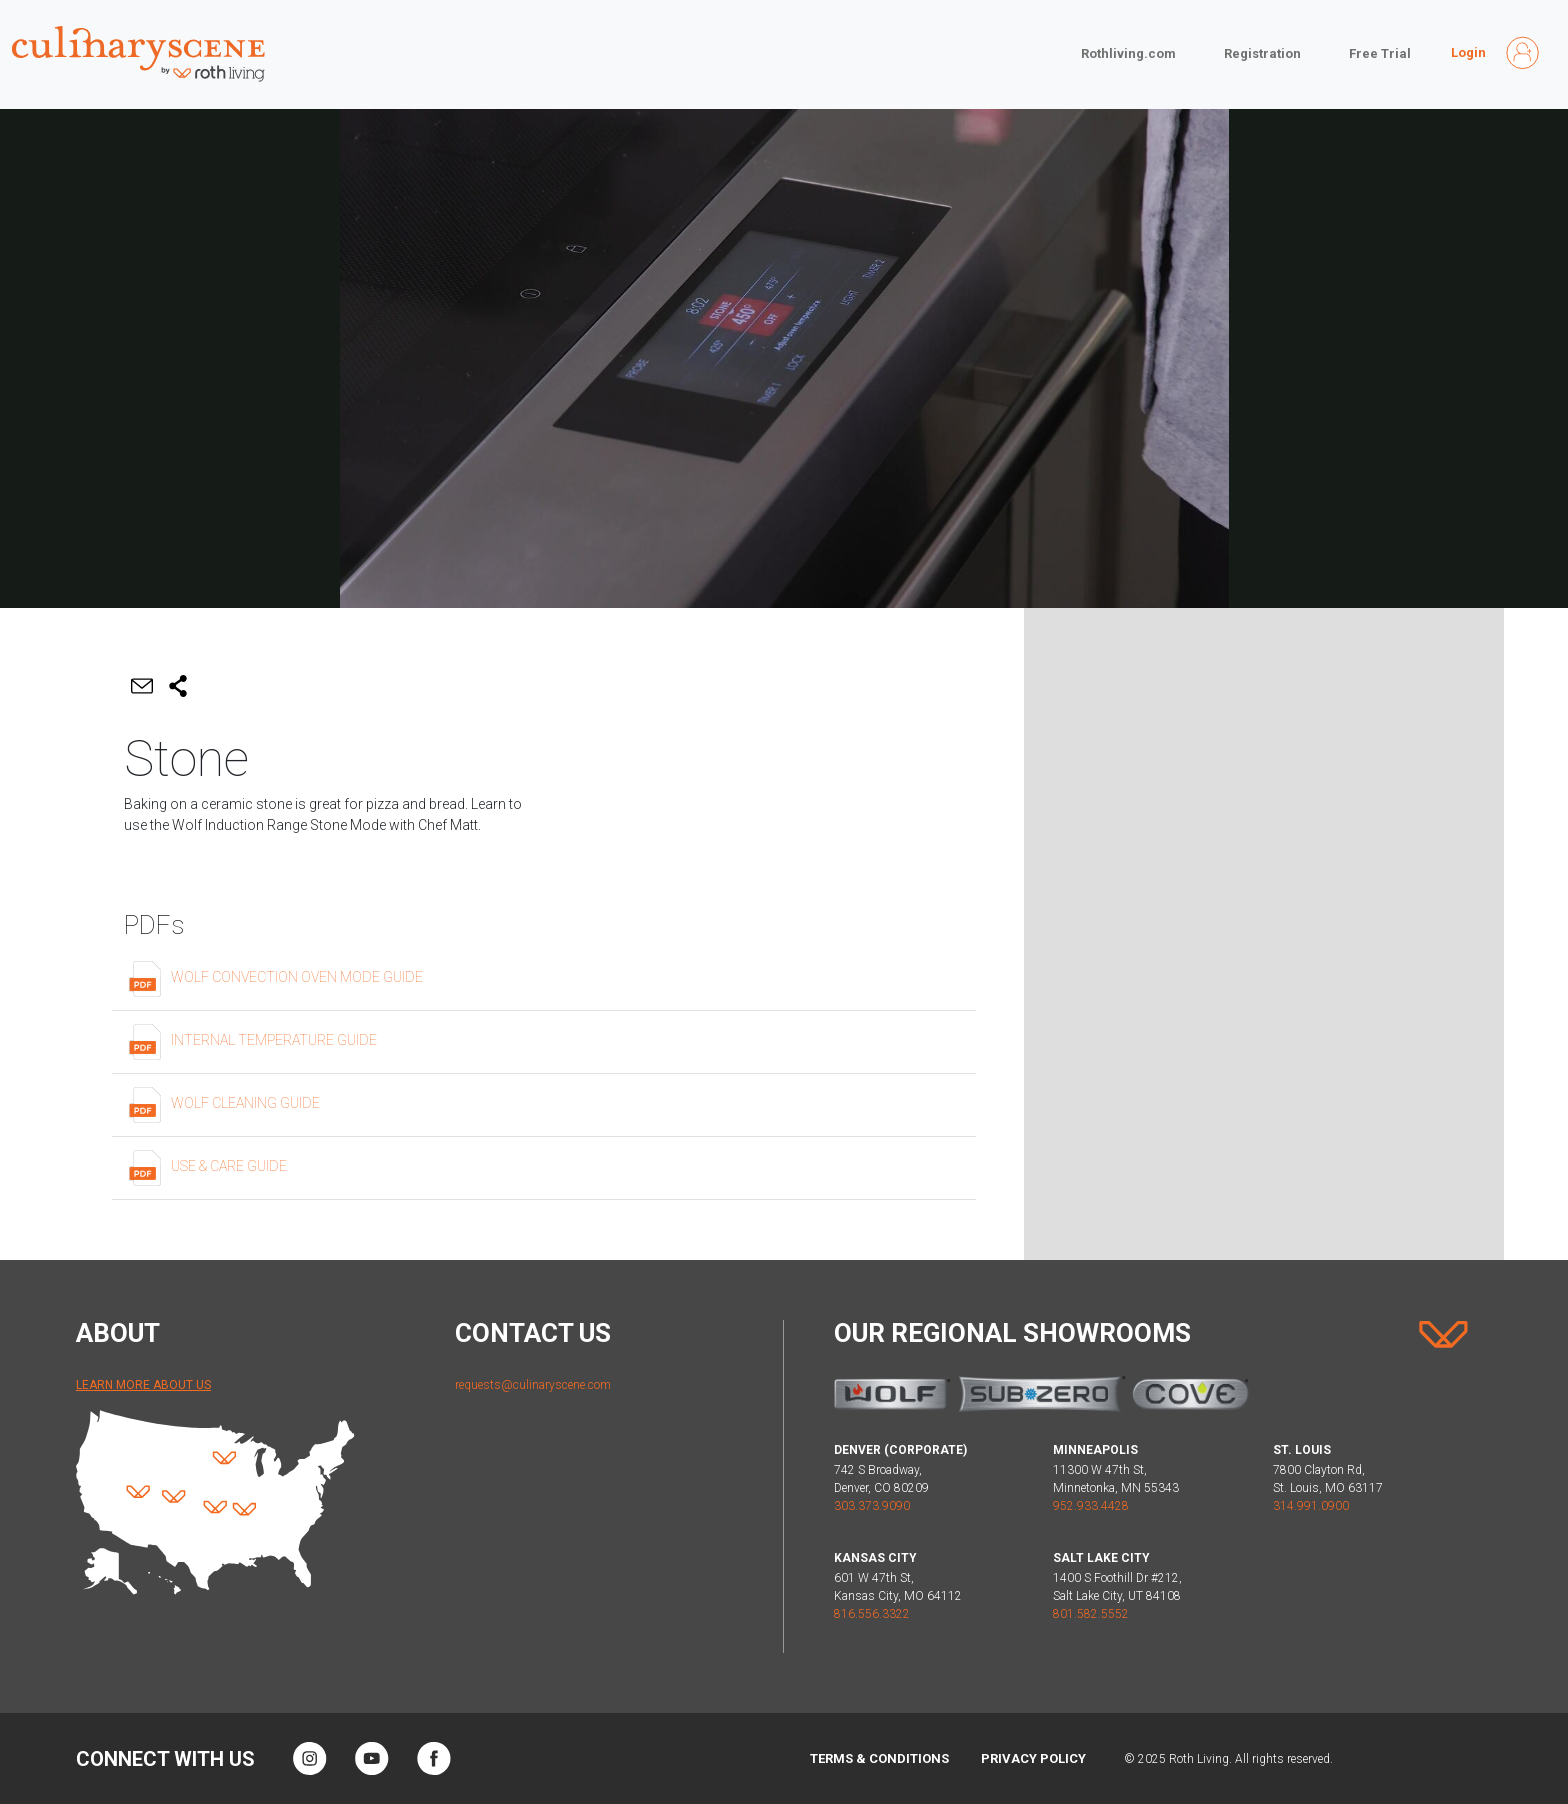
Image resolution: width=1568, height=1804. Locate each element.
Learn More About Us (143, 1385)
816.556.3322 (872, 1614)
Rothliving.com (1128, 53)
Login (1468, 52)
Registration (1262, 53)
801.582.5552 (1091, 1614)
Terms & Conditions (879, 1758)
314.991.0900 (1311, 1506)
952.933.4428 (1091, 1506)
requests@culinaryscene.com (533, 1385)
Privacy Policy (1033, 1758)
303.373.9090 (872, 1506)
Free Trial (1380, 53)
